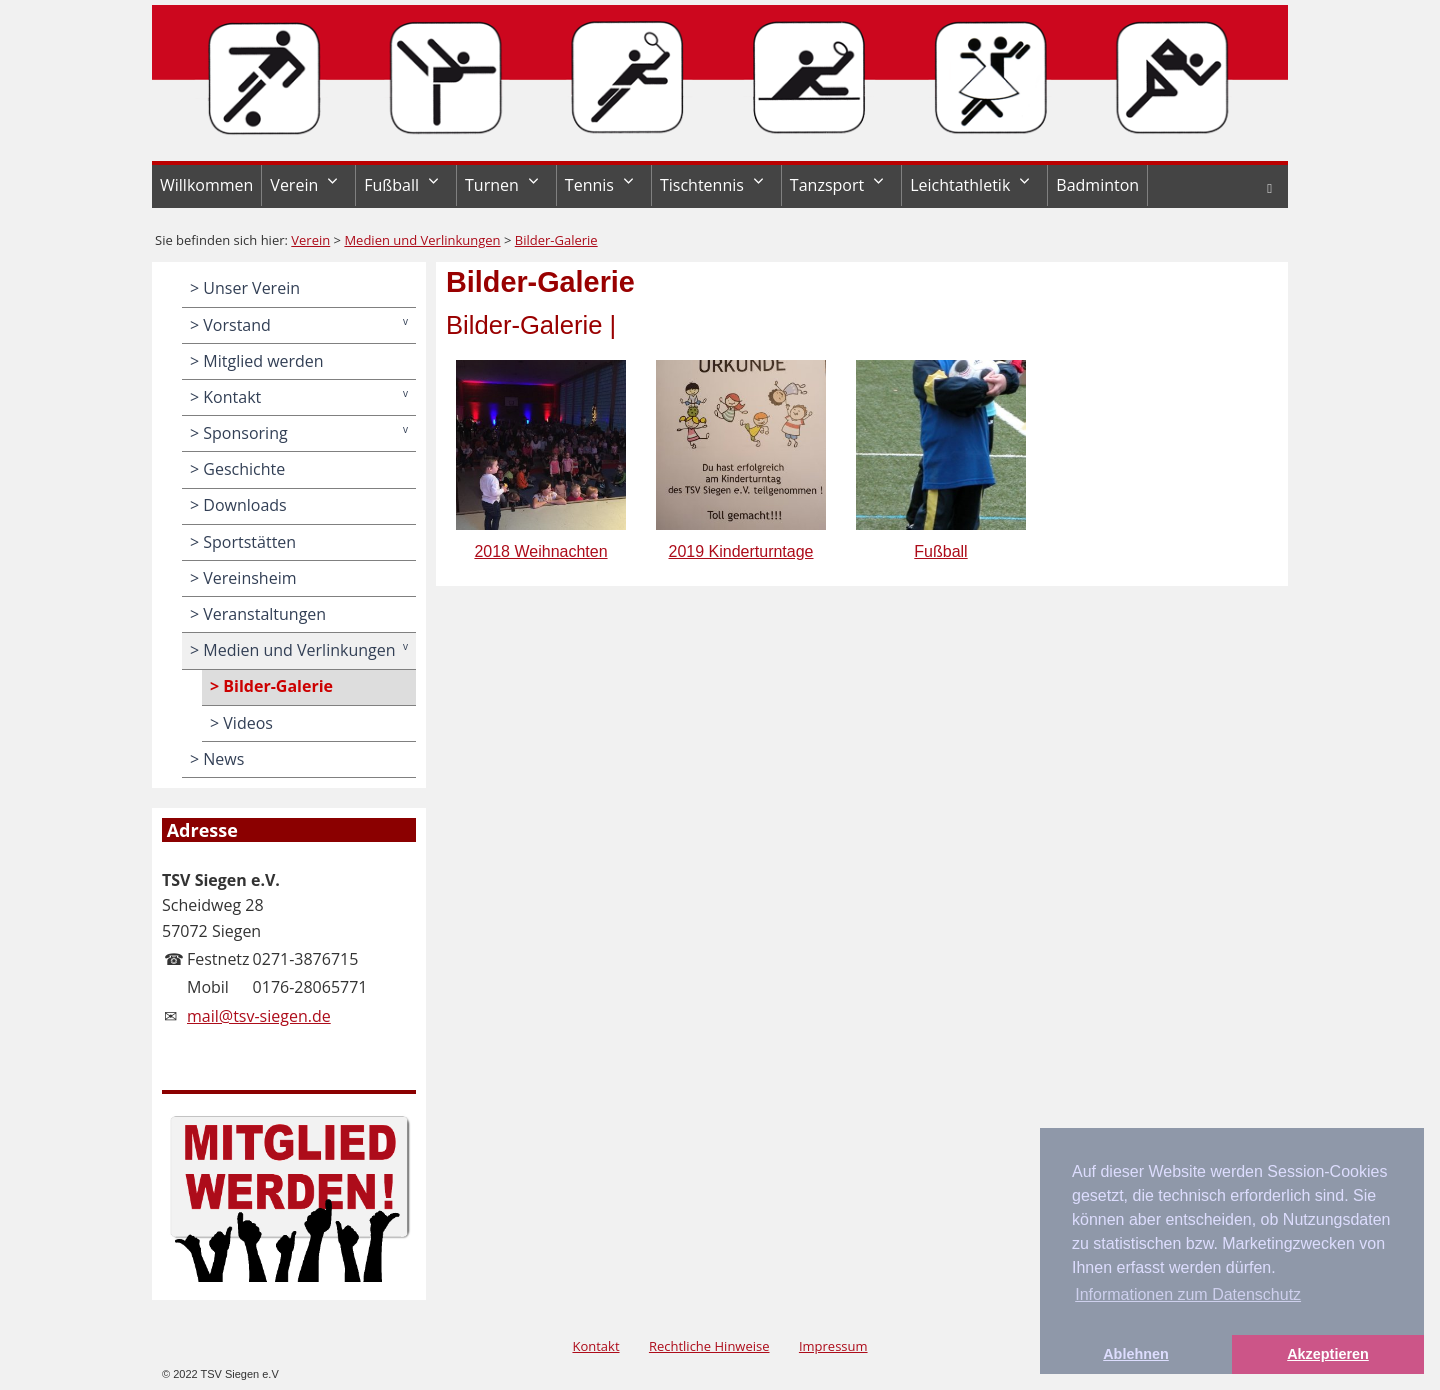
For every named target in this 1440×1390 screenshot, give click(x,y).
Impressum (833, 1346)
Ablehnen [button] (1136, 1354)
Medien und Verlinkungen (422, 240)
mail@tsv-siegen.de (259, 1016)
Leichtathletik (960, 185)
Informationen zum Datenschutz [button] (1188, 1294)
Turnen (492, 185)
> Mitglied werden (257, 361)
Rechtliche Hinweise (709, 1346)
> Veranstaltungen (258, 614)
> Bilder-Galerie (271, 686)
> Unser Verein (245, 288)
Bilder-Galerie (556, 240)
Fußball (391, 185)
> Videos (241, 723)
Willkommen (206, 185)
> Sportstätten (243, 542)
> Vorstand (230, 325)
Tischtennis (702, 185)
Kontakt (595, 1346)
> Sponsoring (239, 433)
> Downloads (238, 505)
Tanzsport (827, 185)
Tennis (589, 185)
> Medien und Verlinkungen (293, 650)
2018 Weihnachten (541, 455)
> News (217, 759)
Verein (294, 185)
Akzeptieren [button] (1328, 1354)
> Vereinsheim (243, 578)
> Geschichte (237, 469)
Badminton (1097, 185)
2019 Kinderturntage (741, 455)
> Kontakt (225, 397)
